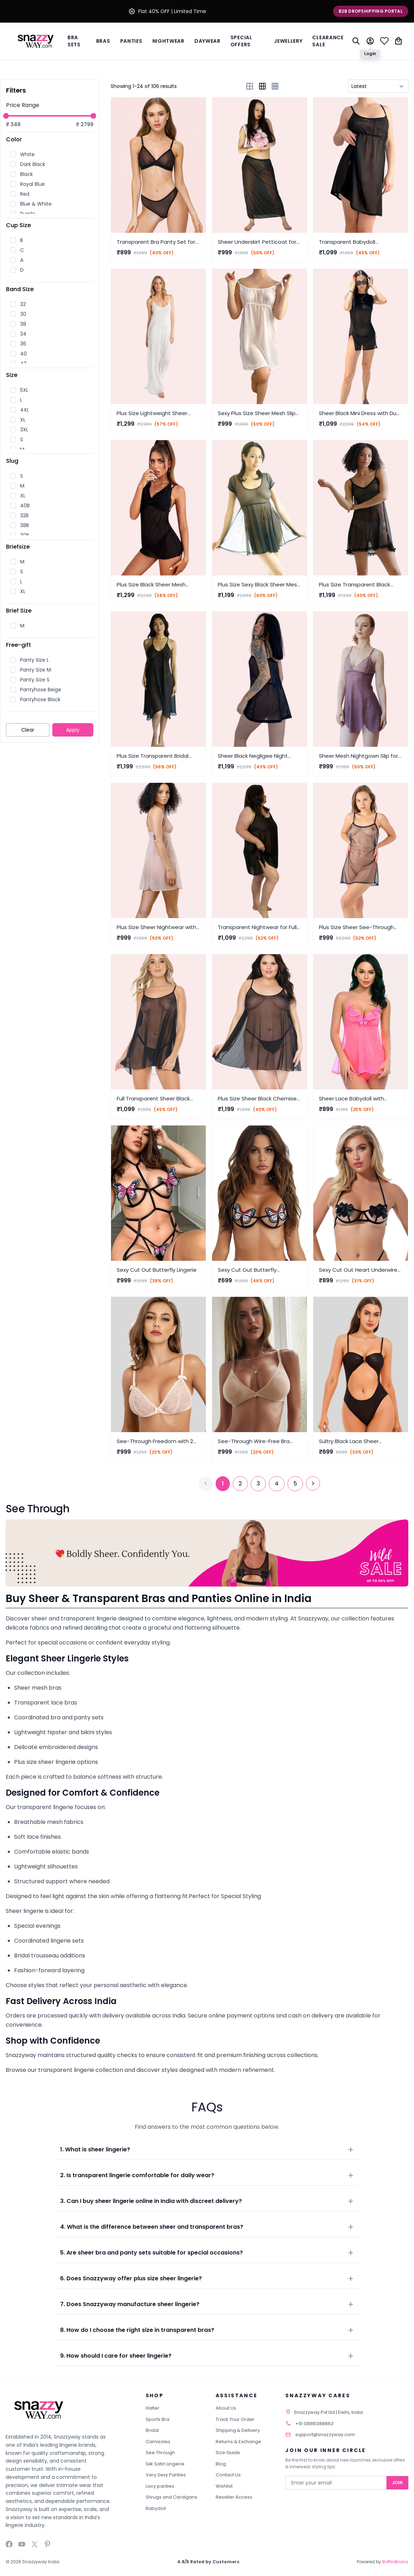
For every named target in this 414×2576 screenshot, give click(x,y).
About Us (226, 2408)
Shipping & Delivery (238, 2430)
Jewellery (288, 41)
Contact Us (228, 2474)
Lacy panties (160, 2486)
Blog (221, 2463)
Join (397, 2483)
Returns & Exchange (238, 2441)
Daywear (207, 41)
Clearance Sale (327, 41)
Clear (27, 729)
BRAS (103, 41)
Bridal (152, 2430)
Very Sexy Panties (166, 2474)
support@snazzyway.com (325, 2434)
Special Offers (241, 41)
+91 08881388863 (314, 2423)
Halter (152, 2408)
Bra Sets (74, 41)
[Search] (356, 41)
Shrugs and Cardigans (171, 2497)
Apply (73, 729)
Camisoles (158, 2441)
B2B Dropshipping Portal (371, 11)
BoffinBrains (395, 2562)
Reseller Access (234, 2497)
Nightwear (168, 41)
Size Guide (228, 2452)
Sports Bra (157, 2419)
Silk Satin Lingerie (165, 2463)
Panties (131, 41)
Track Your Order (235, 2419)
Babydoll (156, 2508)
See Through (160, 2452)
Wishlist (224, 2486)
